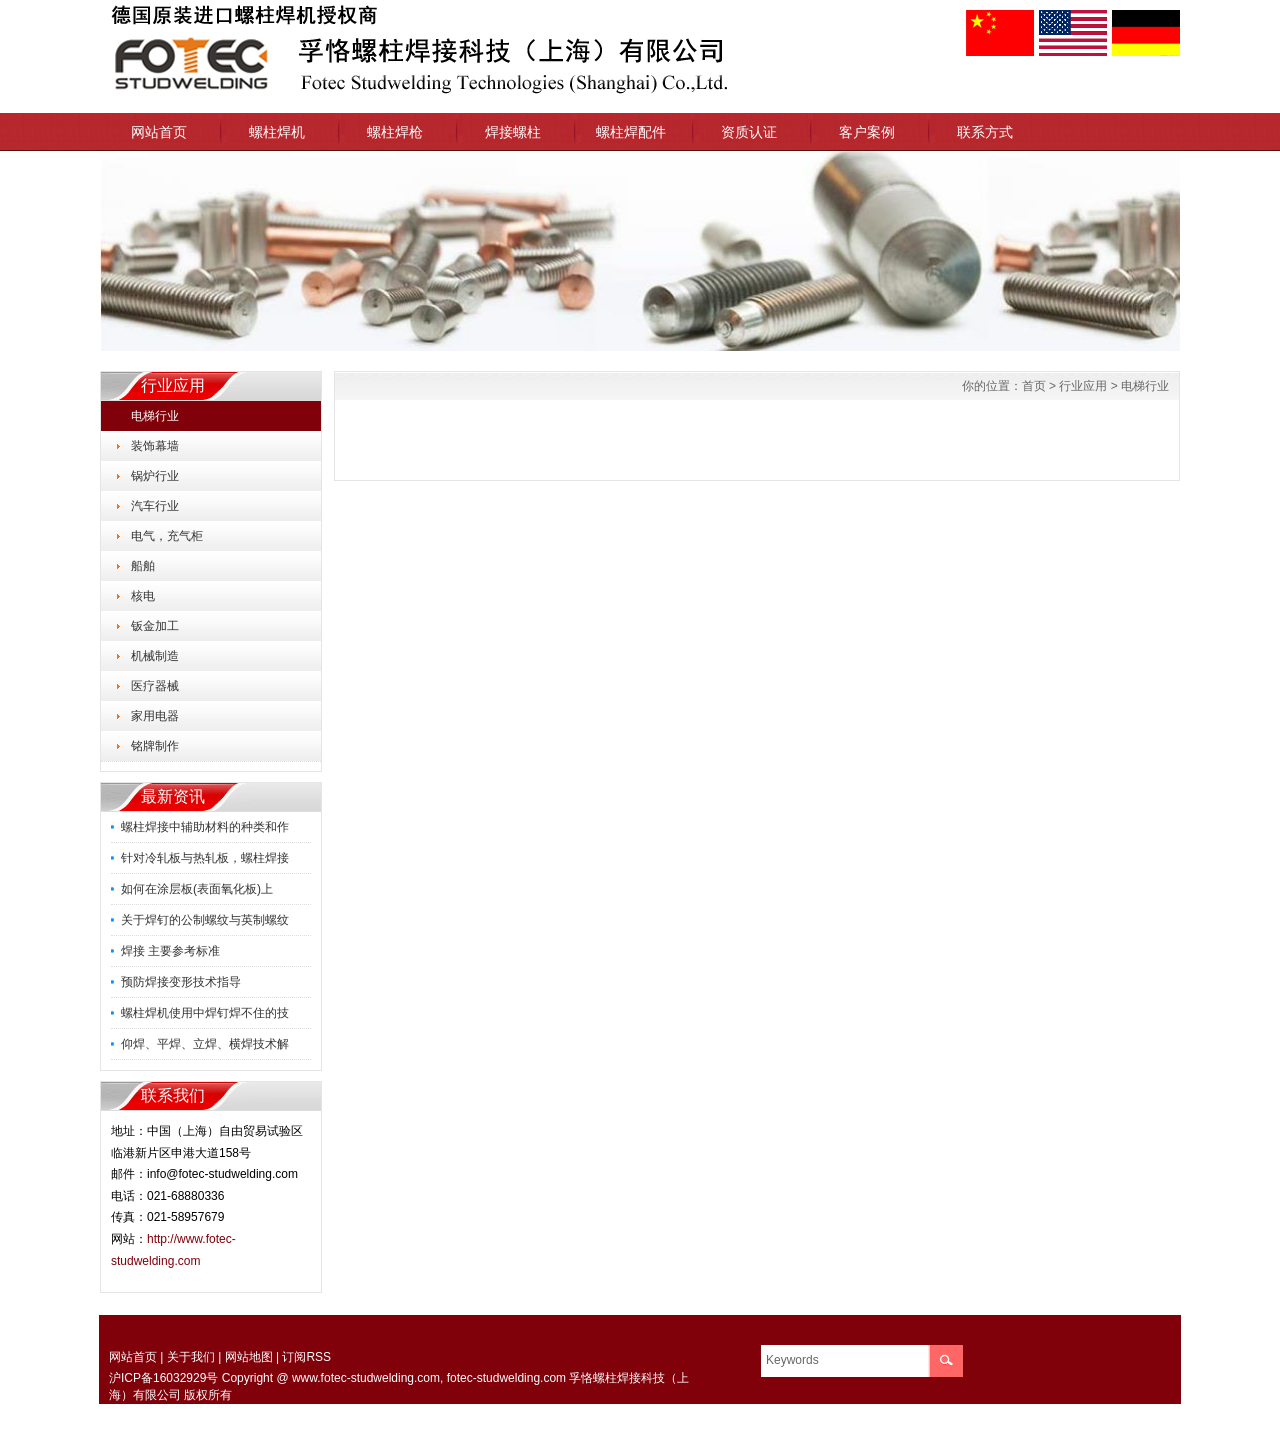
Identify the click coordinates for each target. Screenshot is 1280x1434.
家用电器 (155, 716)
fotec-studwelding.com (506, 1378)
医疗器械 (155, 686)
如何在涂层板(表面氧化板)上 (197, 889)
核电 (143, 596)
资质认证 (749, 132)
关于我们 (191, 1357)
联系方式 (985, 132)
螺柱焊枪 (395, 132)
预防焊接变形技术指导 (181, 982)
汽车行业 (155, 506)
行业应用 (1083, 386)
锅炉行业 (155, 476)
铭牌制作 (155, 746)
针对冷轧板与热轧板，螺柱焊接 (205, 858)
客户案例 (867, 132)
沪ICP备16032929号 (163, 1378)
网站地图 (249, 1357)
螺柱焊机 (277, 132)
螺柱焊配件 (631, 132)
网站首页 (159, 132)
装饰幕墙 (155, 446)
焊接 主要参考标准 (170, 951)
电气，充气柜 (167, 536)
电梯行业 (155, 416)
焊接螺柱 (513, 132)
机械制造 (155, 656)
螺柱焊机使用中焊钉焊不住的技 (205, 1013)
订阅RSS (306, 1357)
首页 (1034, 386)
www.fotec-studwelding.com (366, 1378)
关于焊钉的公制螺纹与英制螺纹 (205, 920)
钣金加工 (155, 626)
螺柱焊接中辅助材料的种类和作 (205, 827)
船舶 (143, 566)
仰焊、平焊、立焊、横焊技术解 (205, 1044)
